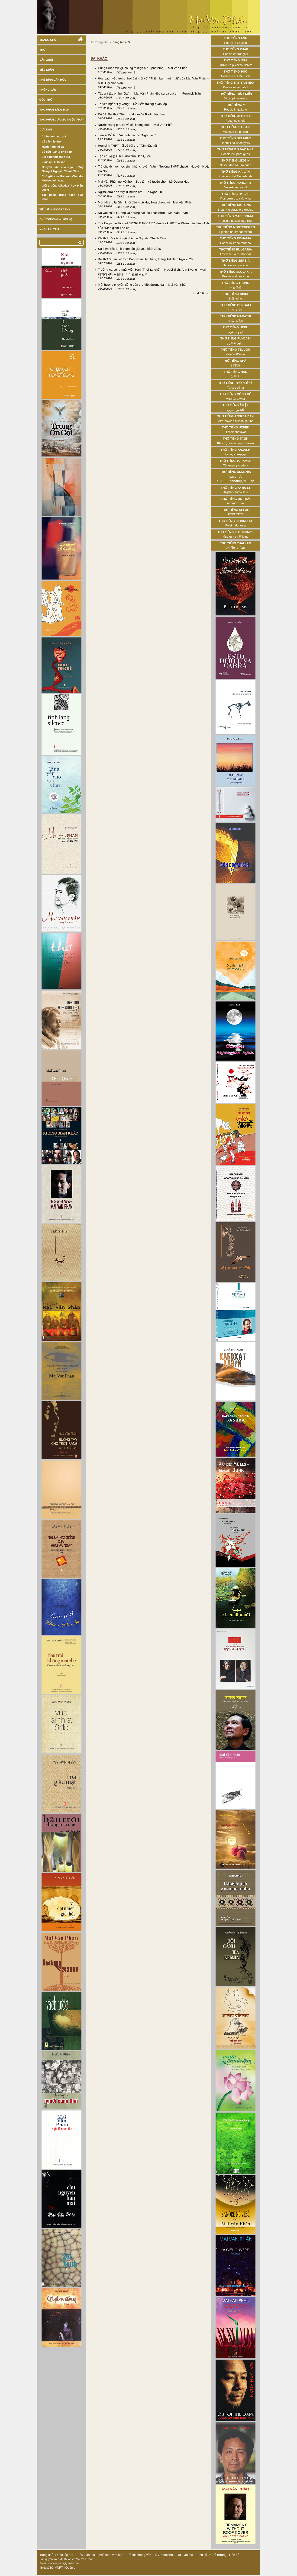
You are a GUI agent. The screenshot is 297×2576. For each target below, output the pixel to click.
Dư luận (45, 129)
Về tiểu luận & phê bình (57, 151)
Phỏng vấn (47, 89)
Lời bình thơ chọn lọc (56, 156)
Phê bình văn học (52, 79)
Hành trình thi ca (53, 146)
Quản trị (71, 2567)
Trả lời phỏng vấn (139, 2555)
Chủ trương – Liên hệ (55, 219)
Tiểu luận (46, 69)
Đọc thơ (45, 99)
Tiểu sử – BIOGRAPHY (54, 209)
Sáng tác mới (121, 42)
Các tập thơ (65, 2555)
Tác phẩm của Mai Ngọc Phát (61, 119)
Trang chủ (47, 39)
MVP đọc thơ (164, 2555)
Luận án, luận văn (53, 162)
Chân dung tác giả (54, 136)
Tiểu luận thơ (86, 2555)
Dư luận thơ (185, 2555)
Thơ (42, 49)
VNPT (59, 2567)
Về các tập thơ (51, 141)
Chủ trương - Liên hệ (224, 2555)
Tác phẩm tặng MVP (54, 109)
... (207, 293)
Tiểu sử (202, 2555)
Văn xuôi (46, 59)
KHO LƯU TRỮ (49, 229)
